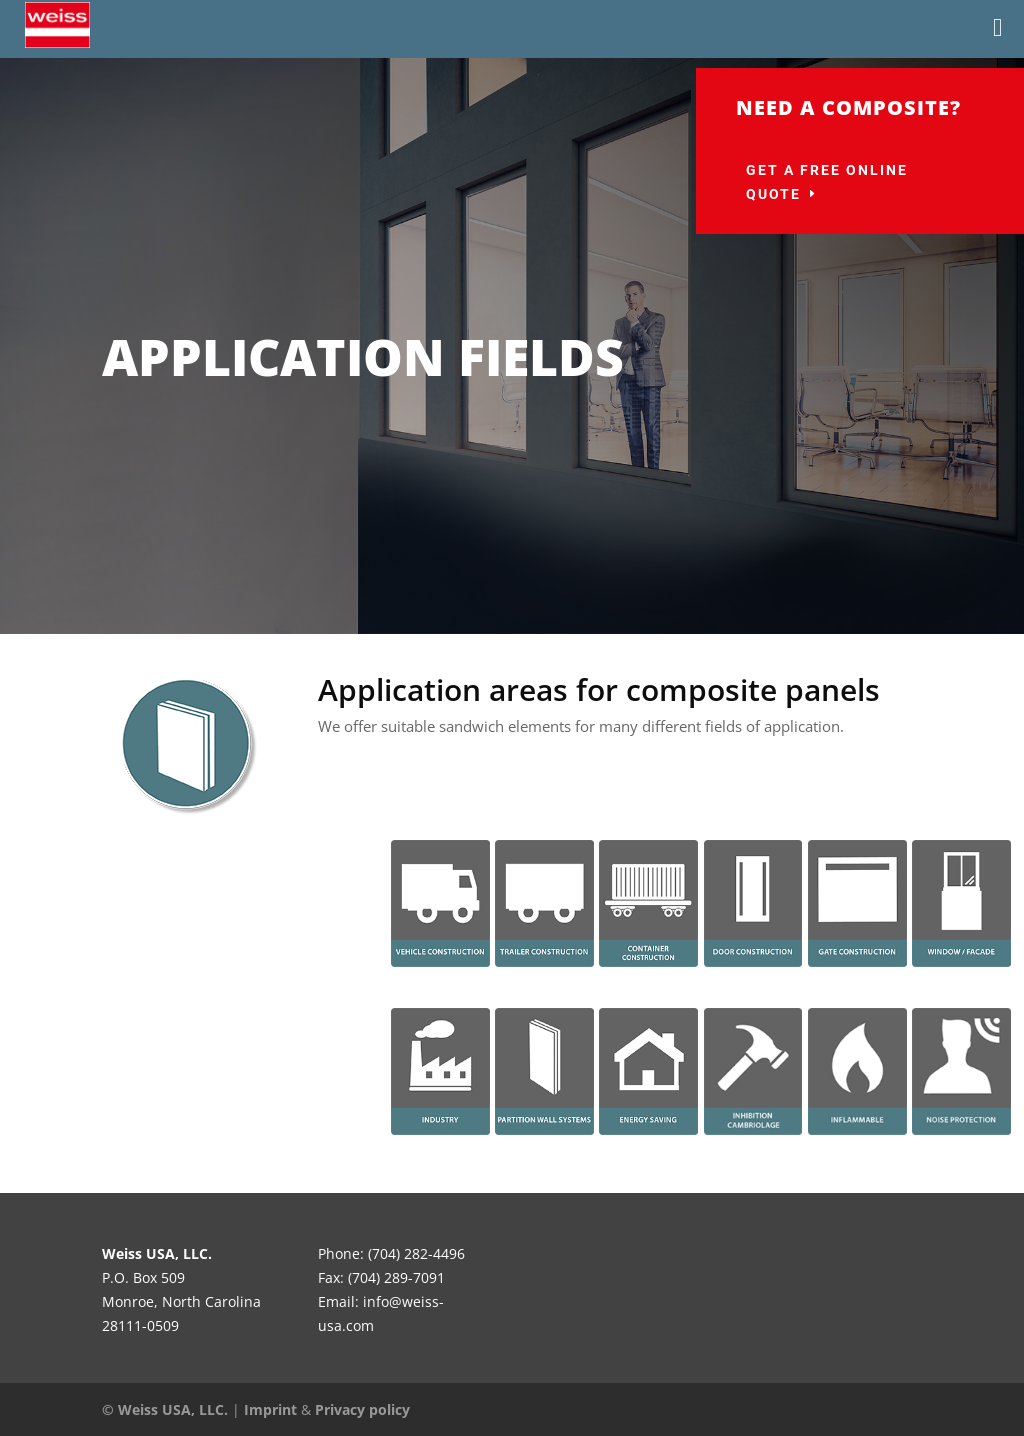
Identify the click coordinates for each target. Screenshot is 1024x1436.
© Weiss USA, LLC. (165, 1409)
